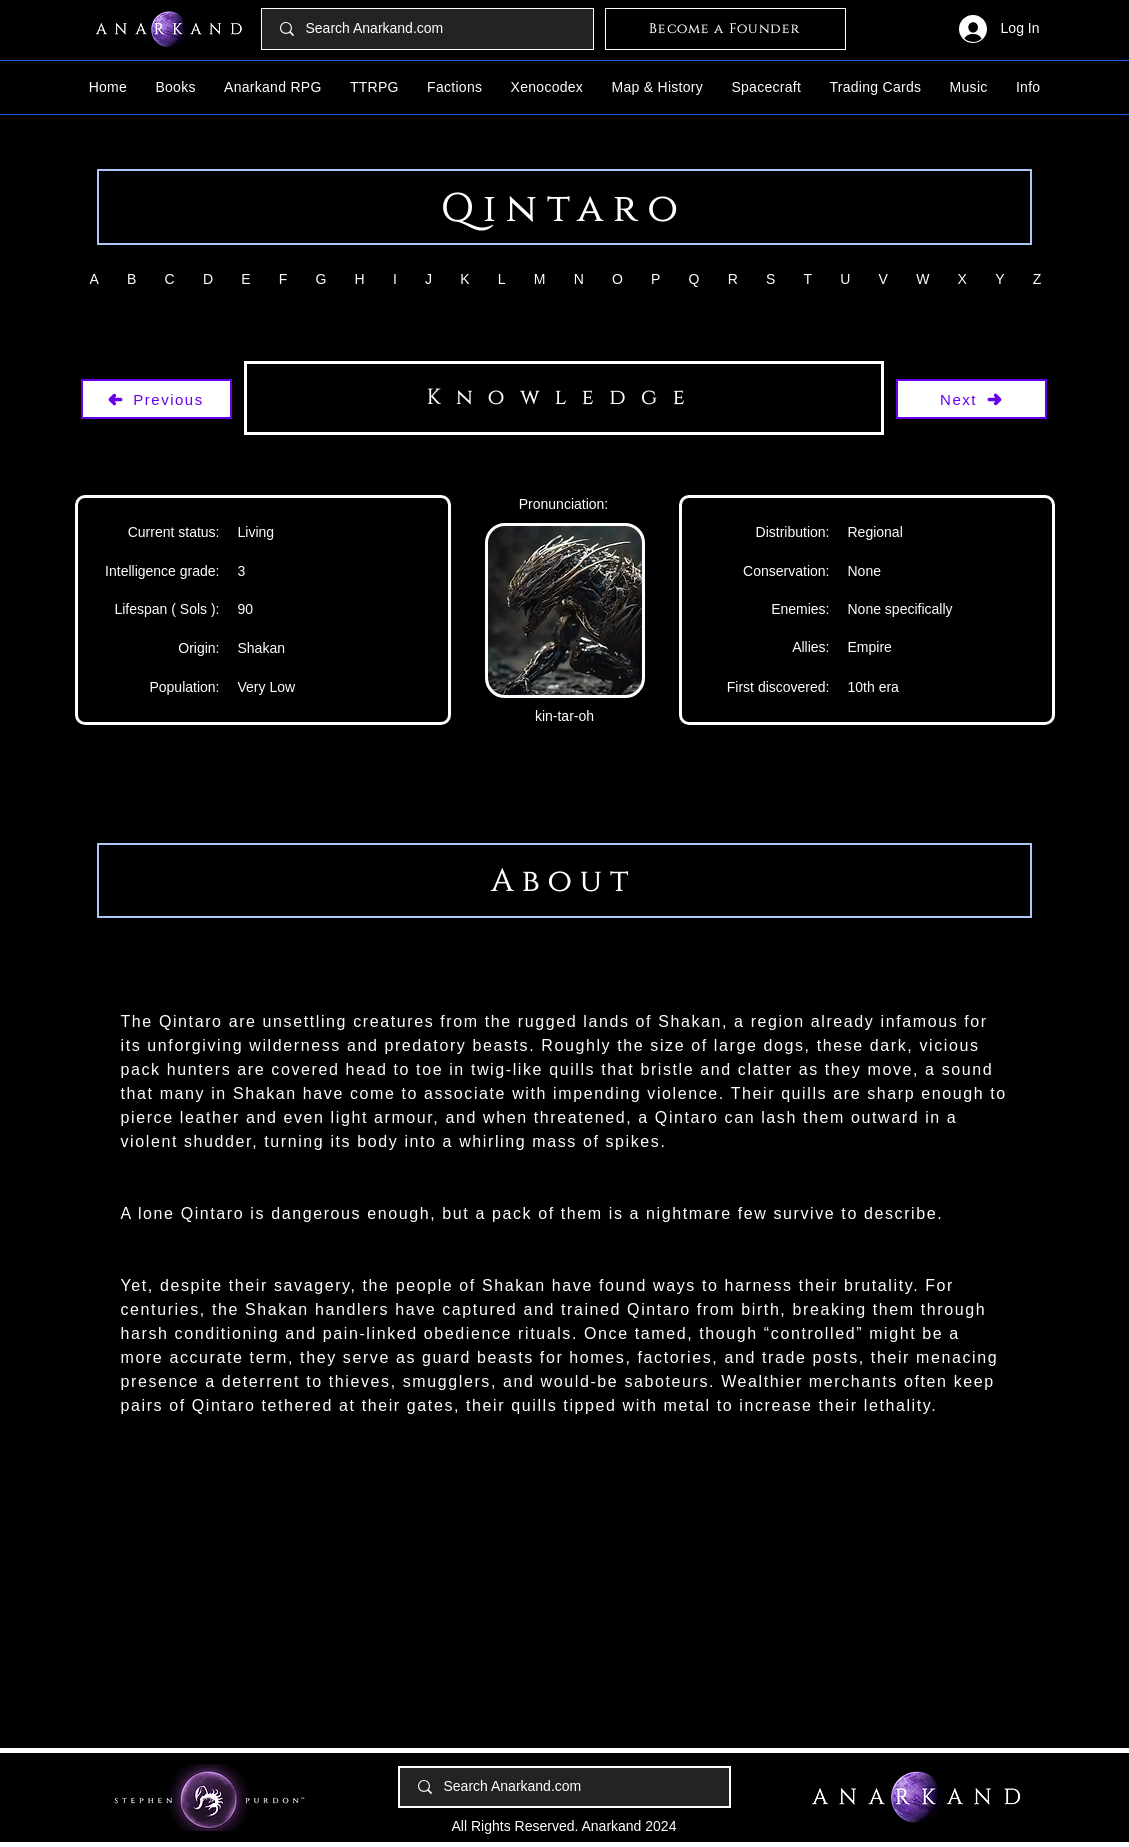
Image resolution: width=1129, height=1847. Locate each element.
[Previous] (156, 399)
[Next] (971, 399)
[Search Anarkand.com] (428, 29)
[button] (175, 87)
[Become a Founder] (725, 29)
